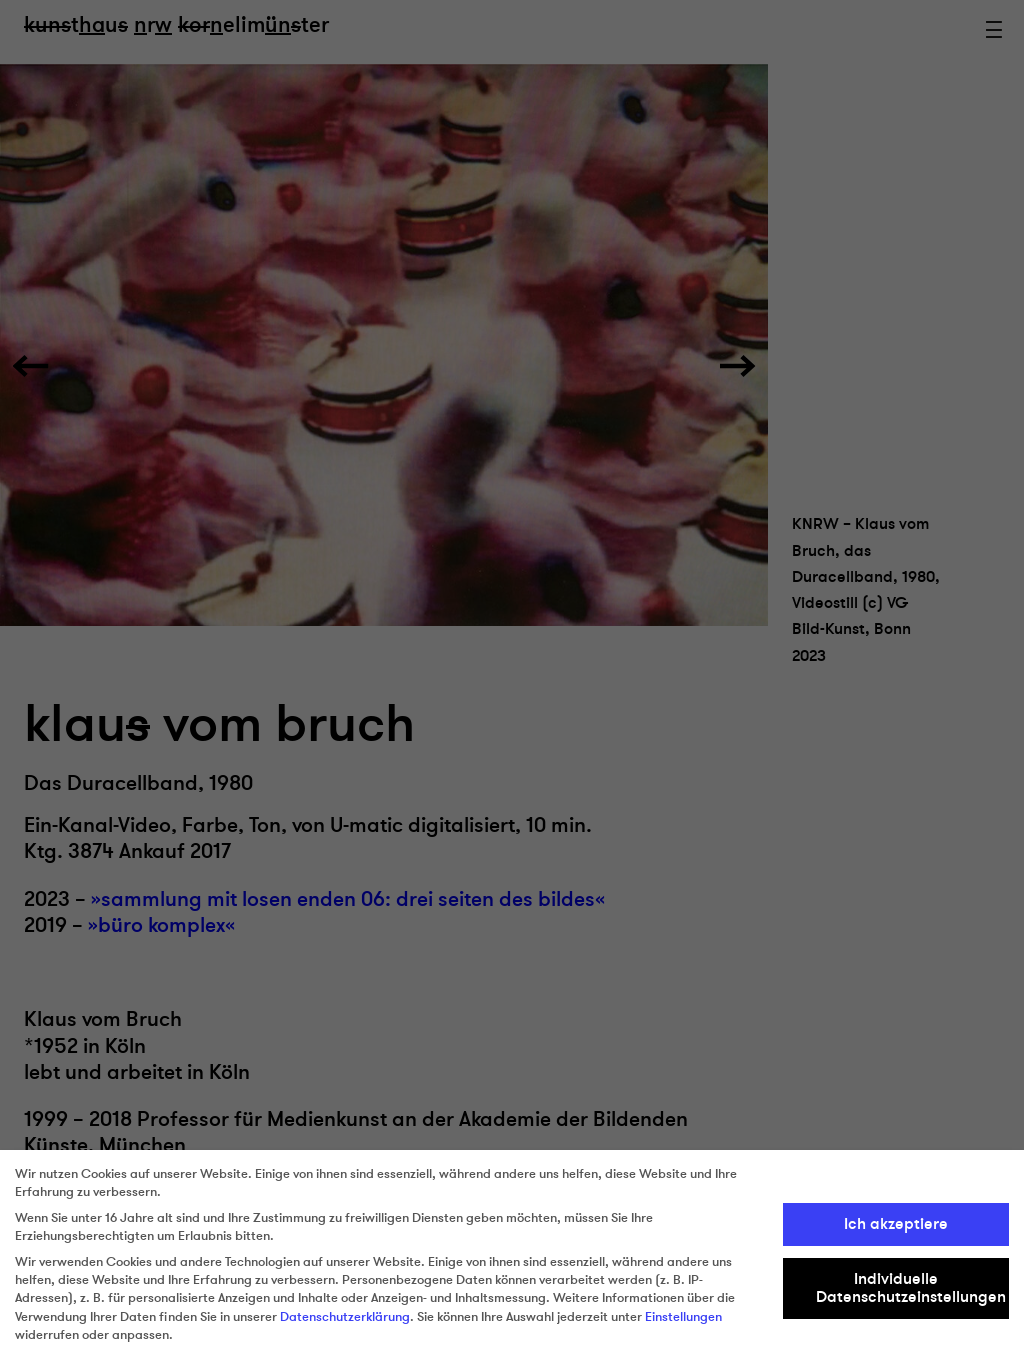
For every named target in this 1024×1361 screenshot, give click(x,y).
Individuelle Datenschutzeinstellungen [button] (911, 1288)
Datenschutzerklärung (345, 1317)
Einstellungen (683, 1317)
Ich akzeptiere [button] (896, 1224)
